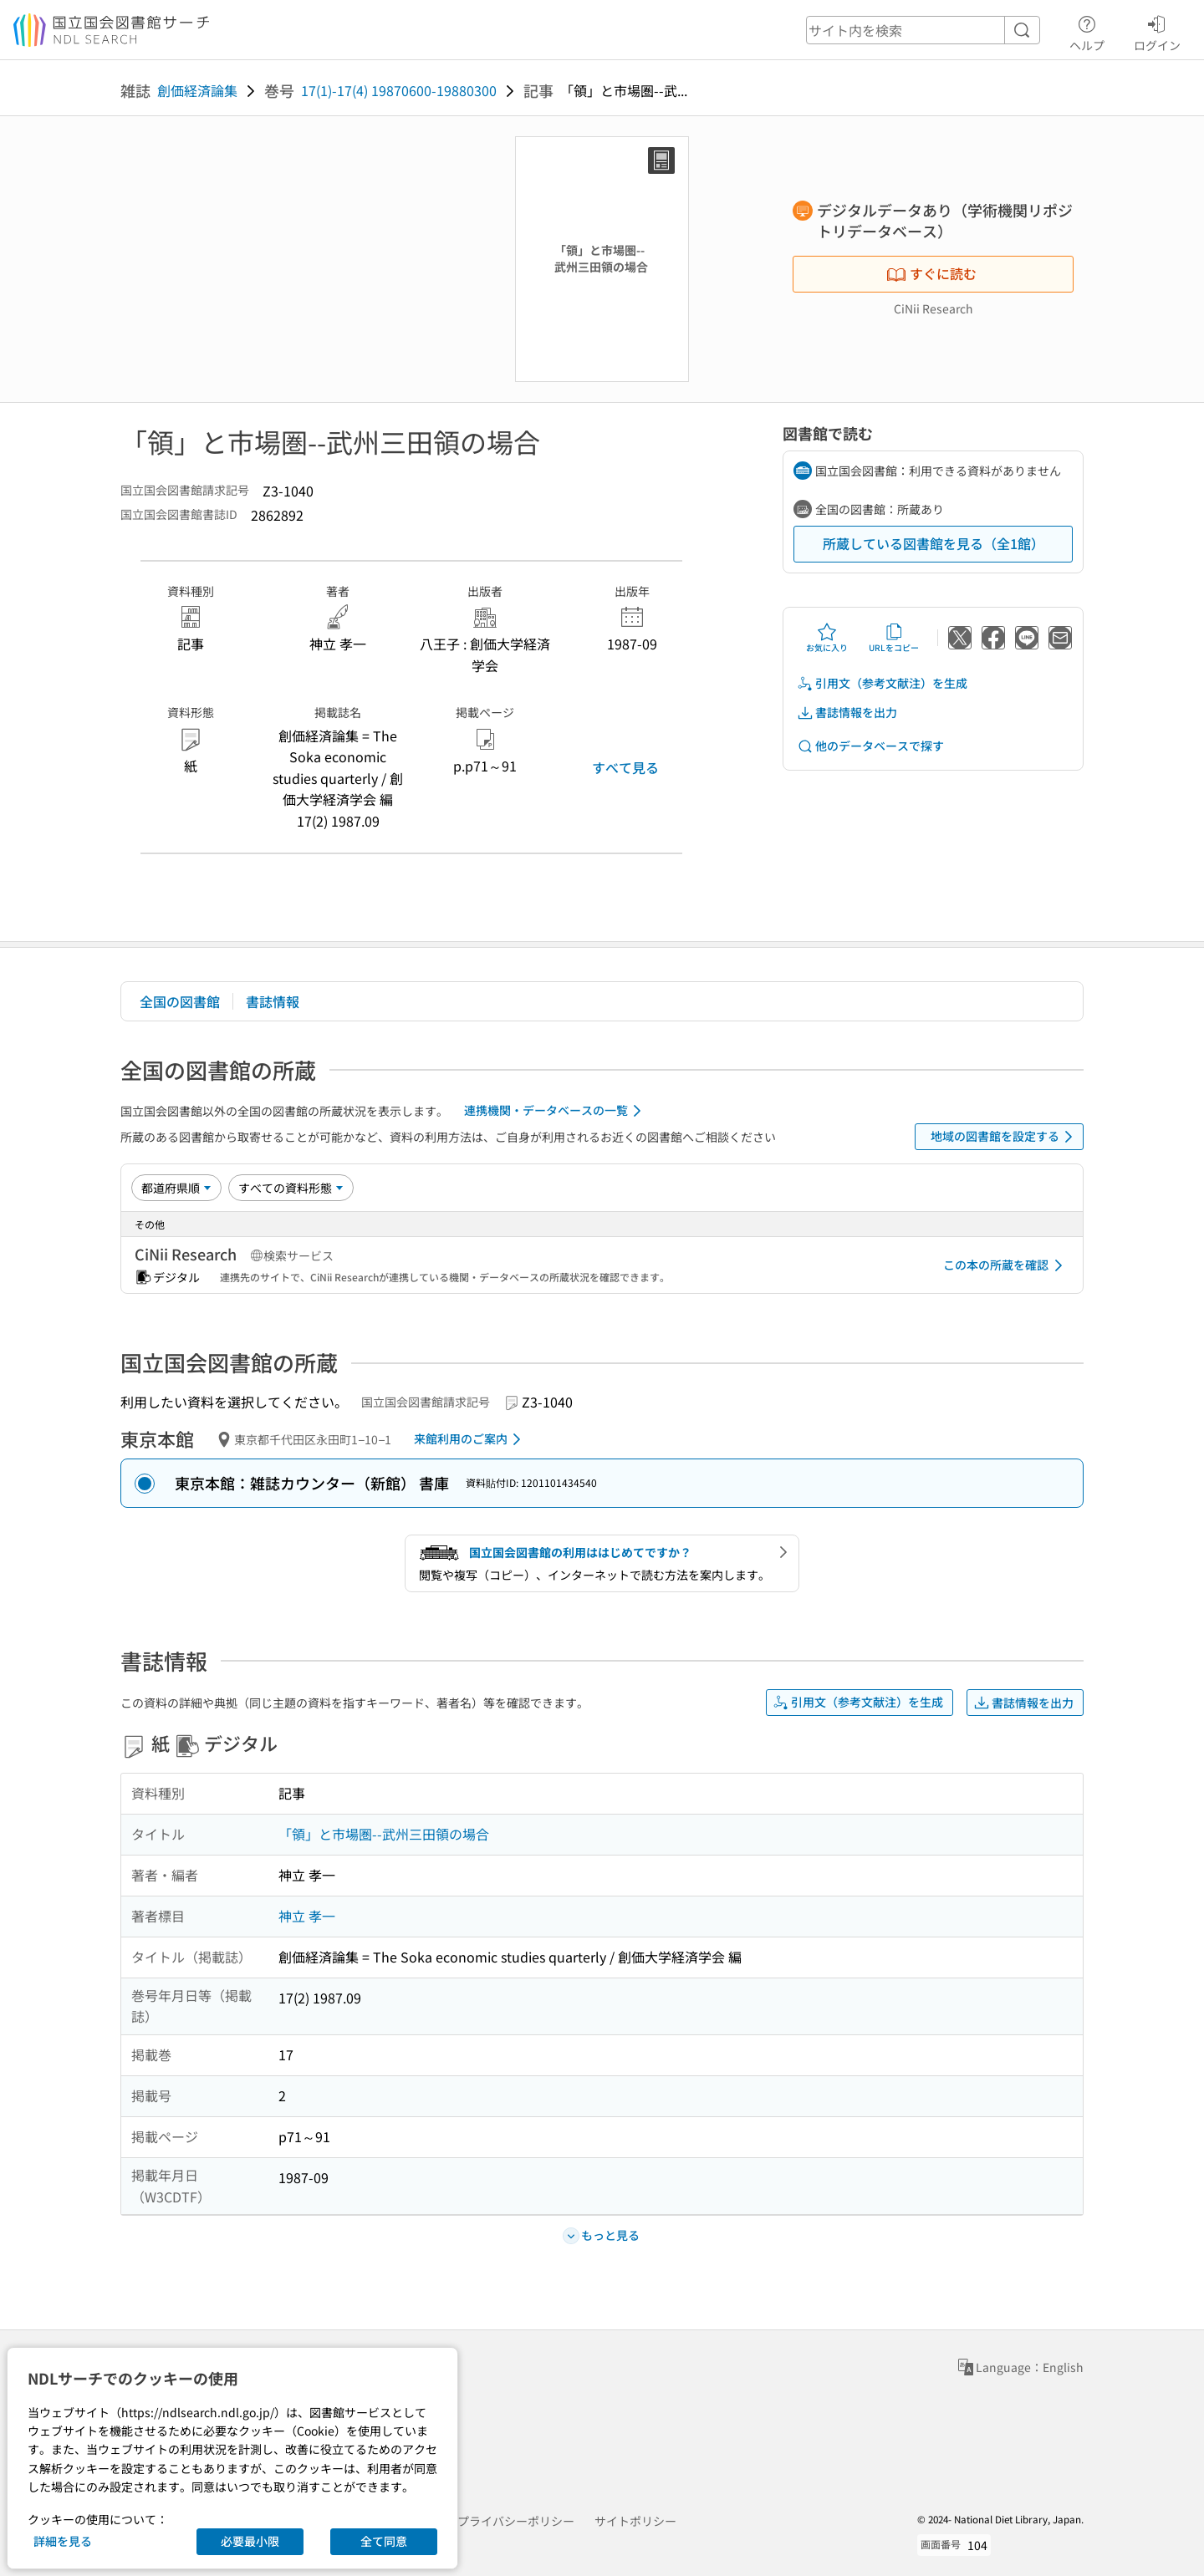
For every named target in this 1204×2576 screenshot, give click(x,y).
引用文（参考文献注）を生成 (882, 683)
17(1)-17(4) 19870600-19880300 (399, 90)
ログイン (1157, 31)
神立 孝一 (306, 1916)
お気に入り (827, 638)
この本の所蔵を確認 (1006, 1265)
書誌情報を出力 (847, 712)
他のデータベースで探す (870, 746)
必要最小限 (250, 2541)
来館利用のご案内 (470, 1439)
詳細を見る (62, 2541)
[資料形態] (291, 1187)
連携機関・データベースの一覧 (555, 1111)
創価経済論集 (197, 90)
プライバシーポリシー (515, 2520)
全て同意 (383, 2541)
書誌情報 (272, 1001)
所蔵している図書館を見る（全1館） (933, 543)
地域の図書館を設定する (1005, 1137)
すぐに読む (931, 273)
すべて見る (625, 767)
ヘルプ (1087, 31)
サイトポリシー (635, 2520)
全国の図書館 (180, 1001)
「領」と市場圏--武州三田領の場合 (383, 1834)
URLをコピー (894, 638)
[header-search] (923, 30)
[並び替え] (176, 1187)
